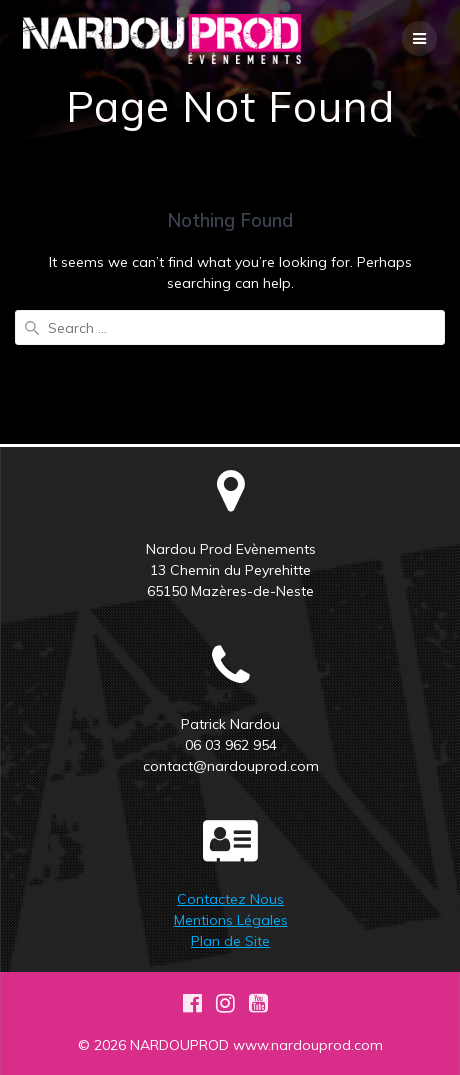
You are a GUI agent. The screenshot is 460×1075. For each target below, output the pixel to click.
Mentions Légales (231, 920)
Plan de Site (230, 941)
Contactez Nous (230, 899)
